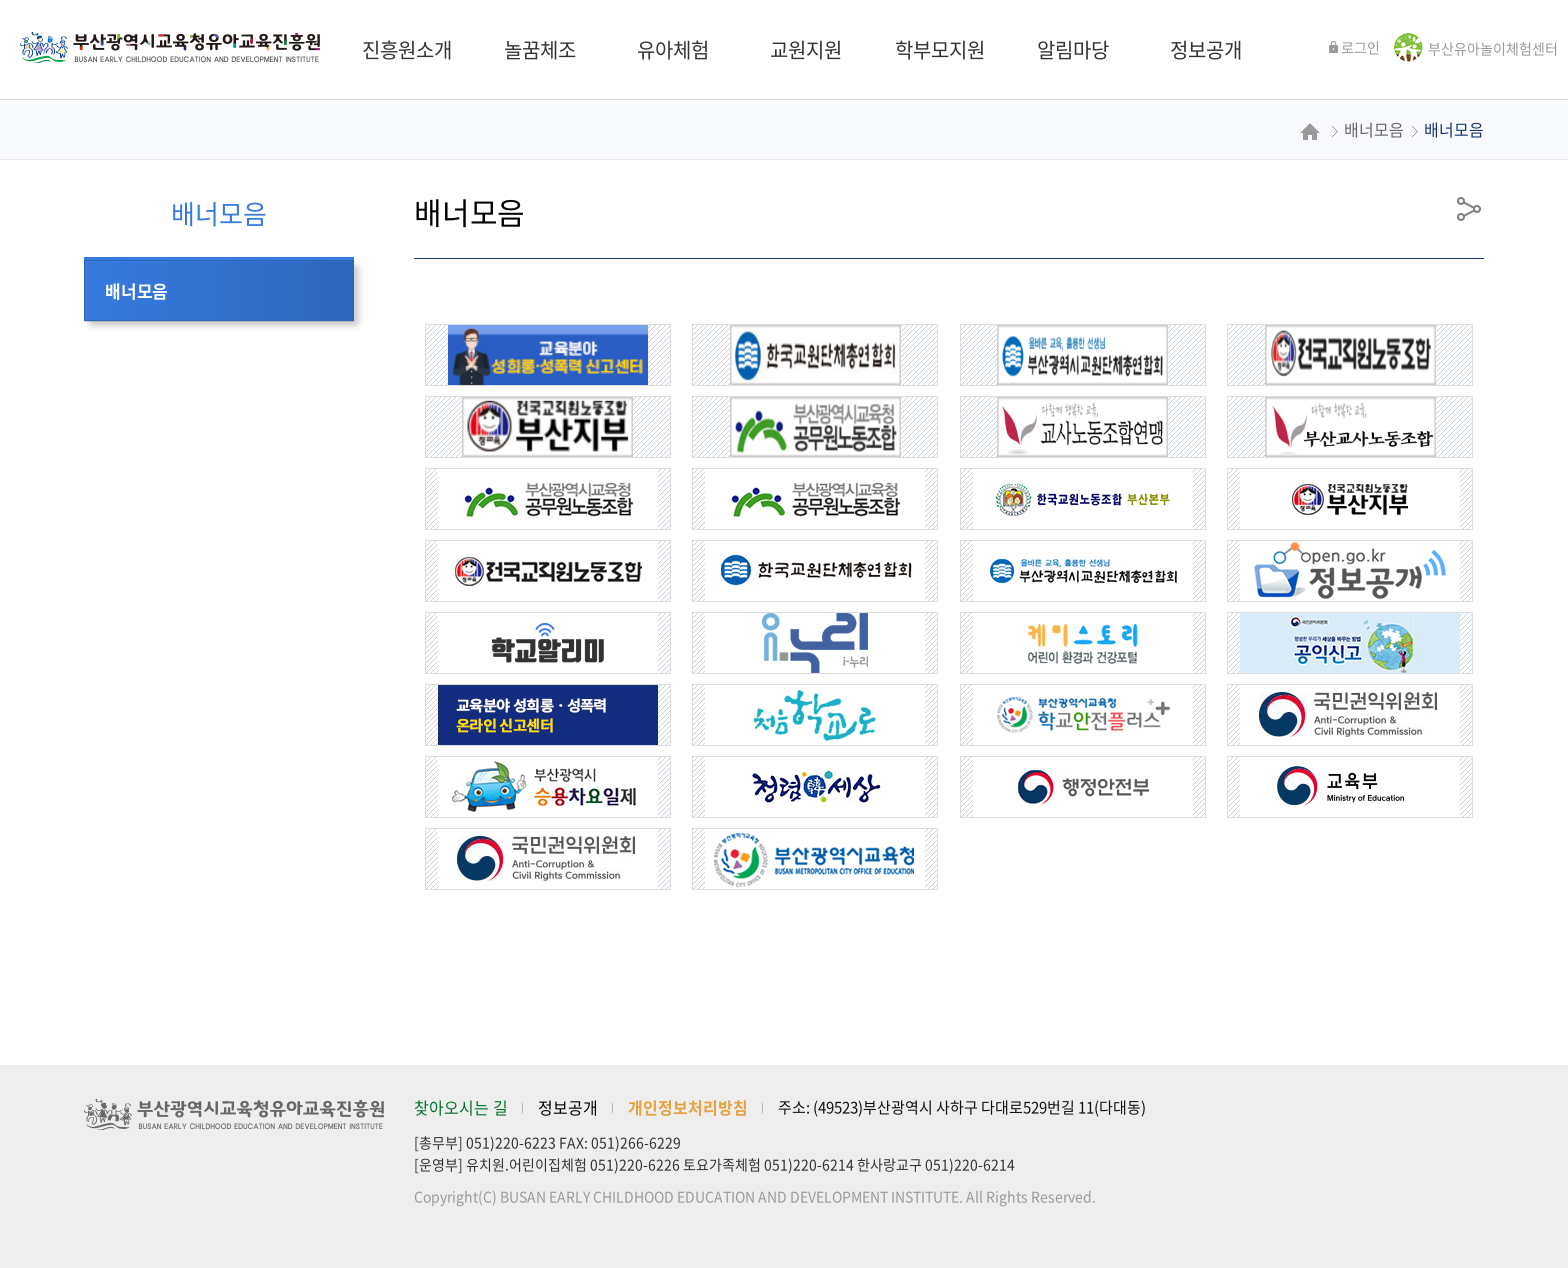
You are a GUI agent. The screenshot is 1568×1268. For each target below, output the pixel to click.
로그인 (1353, 47)
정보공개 (568, 1107)
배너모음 (136, 290)
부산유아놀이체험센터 (1493, 48)
